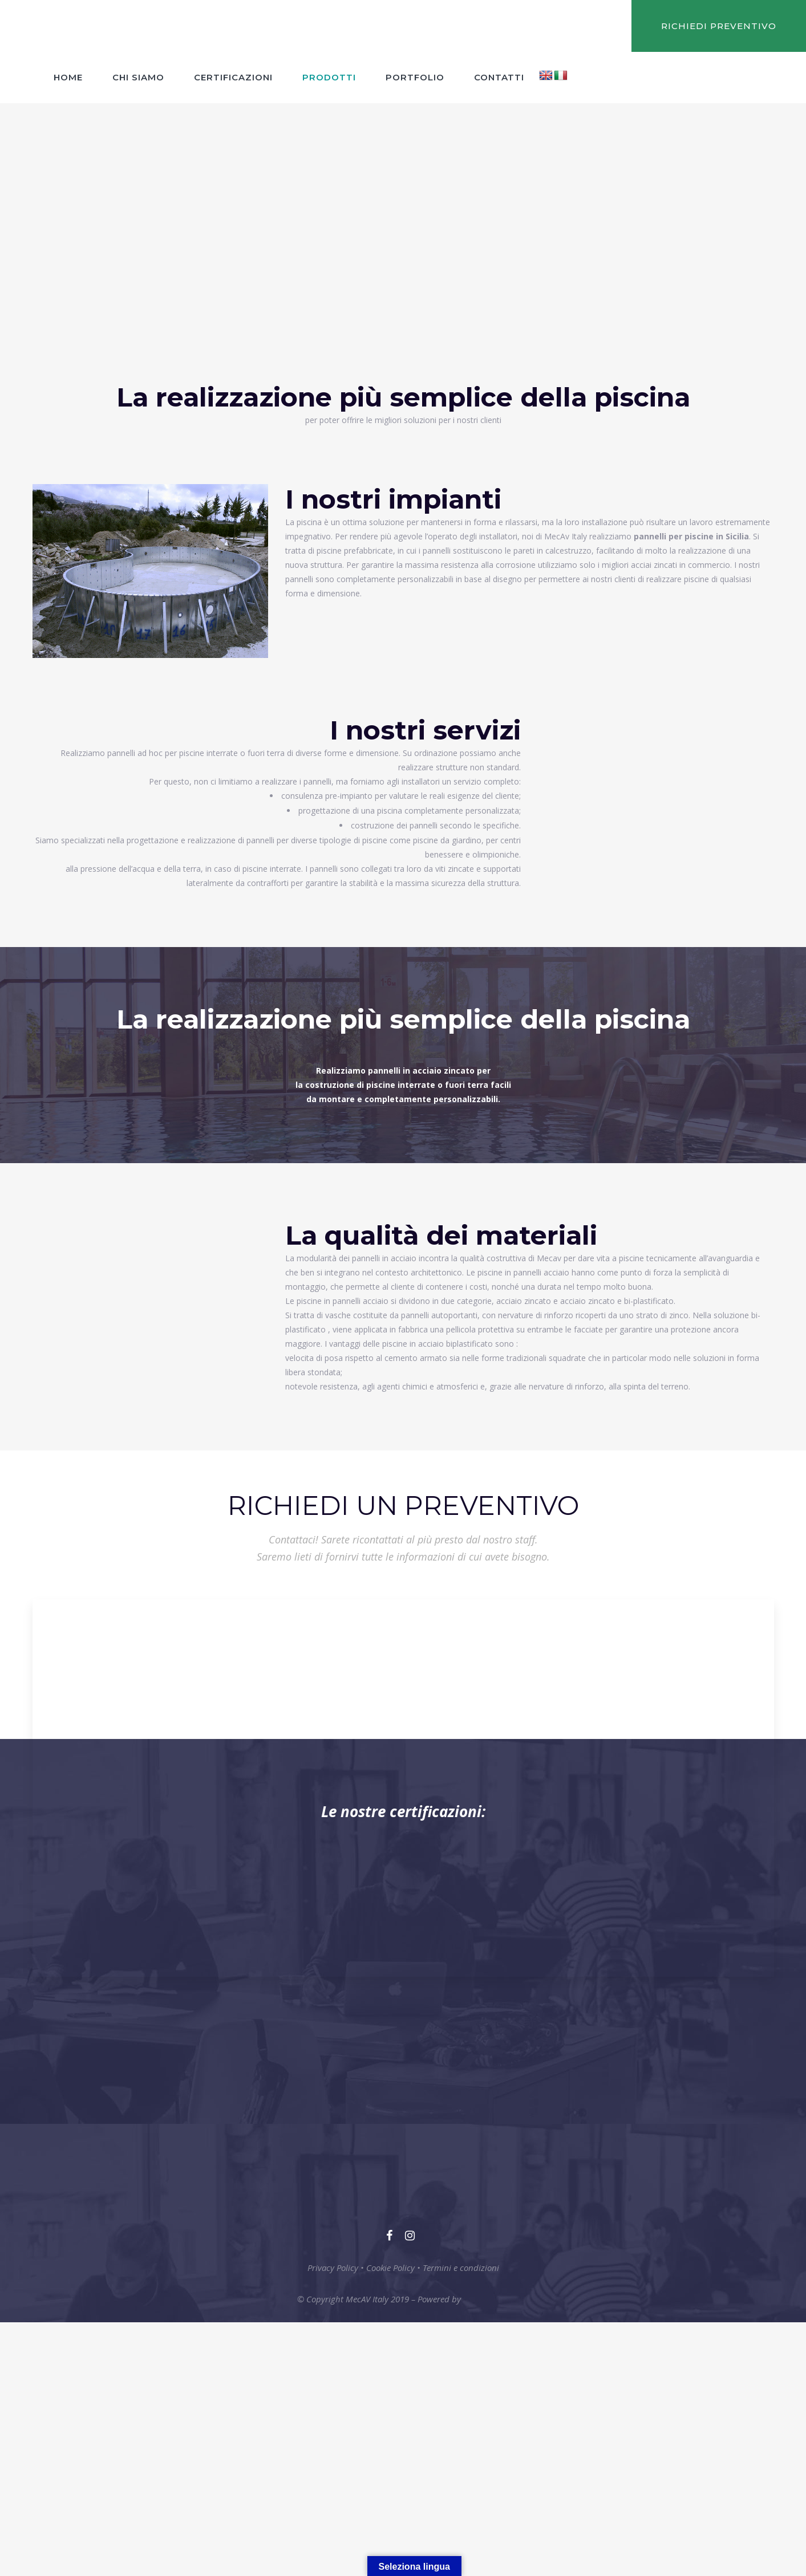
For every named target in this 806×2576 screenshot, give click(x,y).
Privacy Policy (332, 2267)
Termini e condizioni (461, 2267)
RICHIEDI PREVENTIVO (718, 26)
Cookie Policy (390, 2267)
